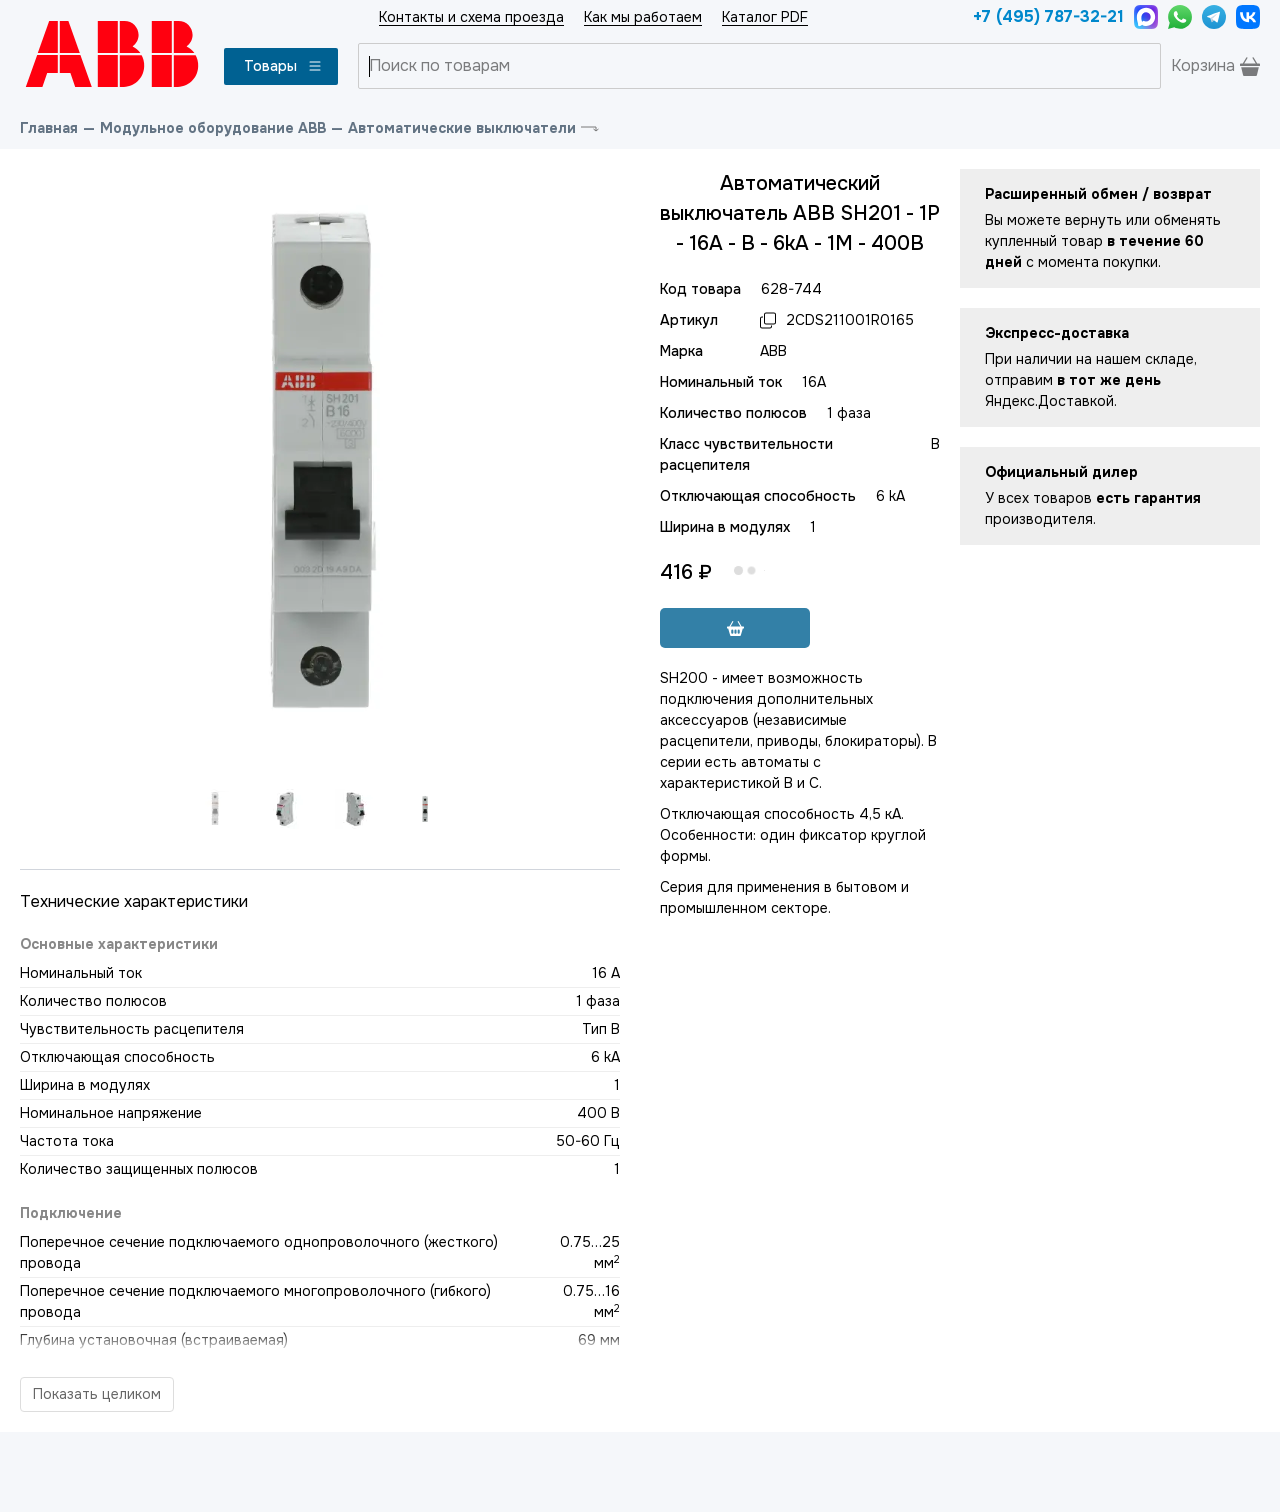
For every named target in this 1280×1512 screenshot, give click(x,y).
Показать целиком (97, 1394)
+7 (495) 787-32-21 (1048, 16)
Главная (49, 128)
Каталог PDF (765, 17)
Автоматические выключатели (462, 128)
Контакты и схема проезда (471, 17)
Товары (283, 66)
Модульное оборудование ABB (213, 128)
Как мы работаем (643, 17)
